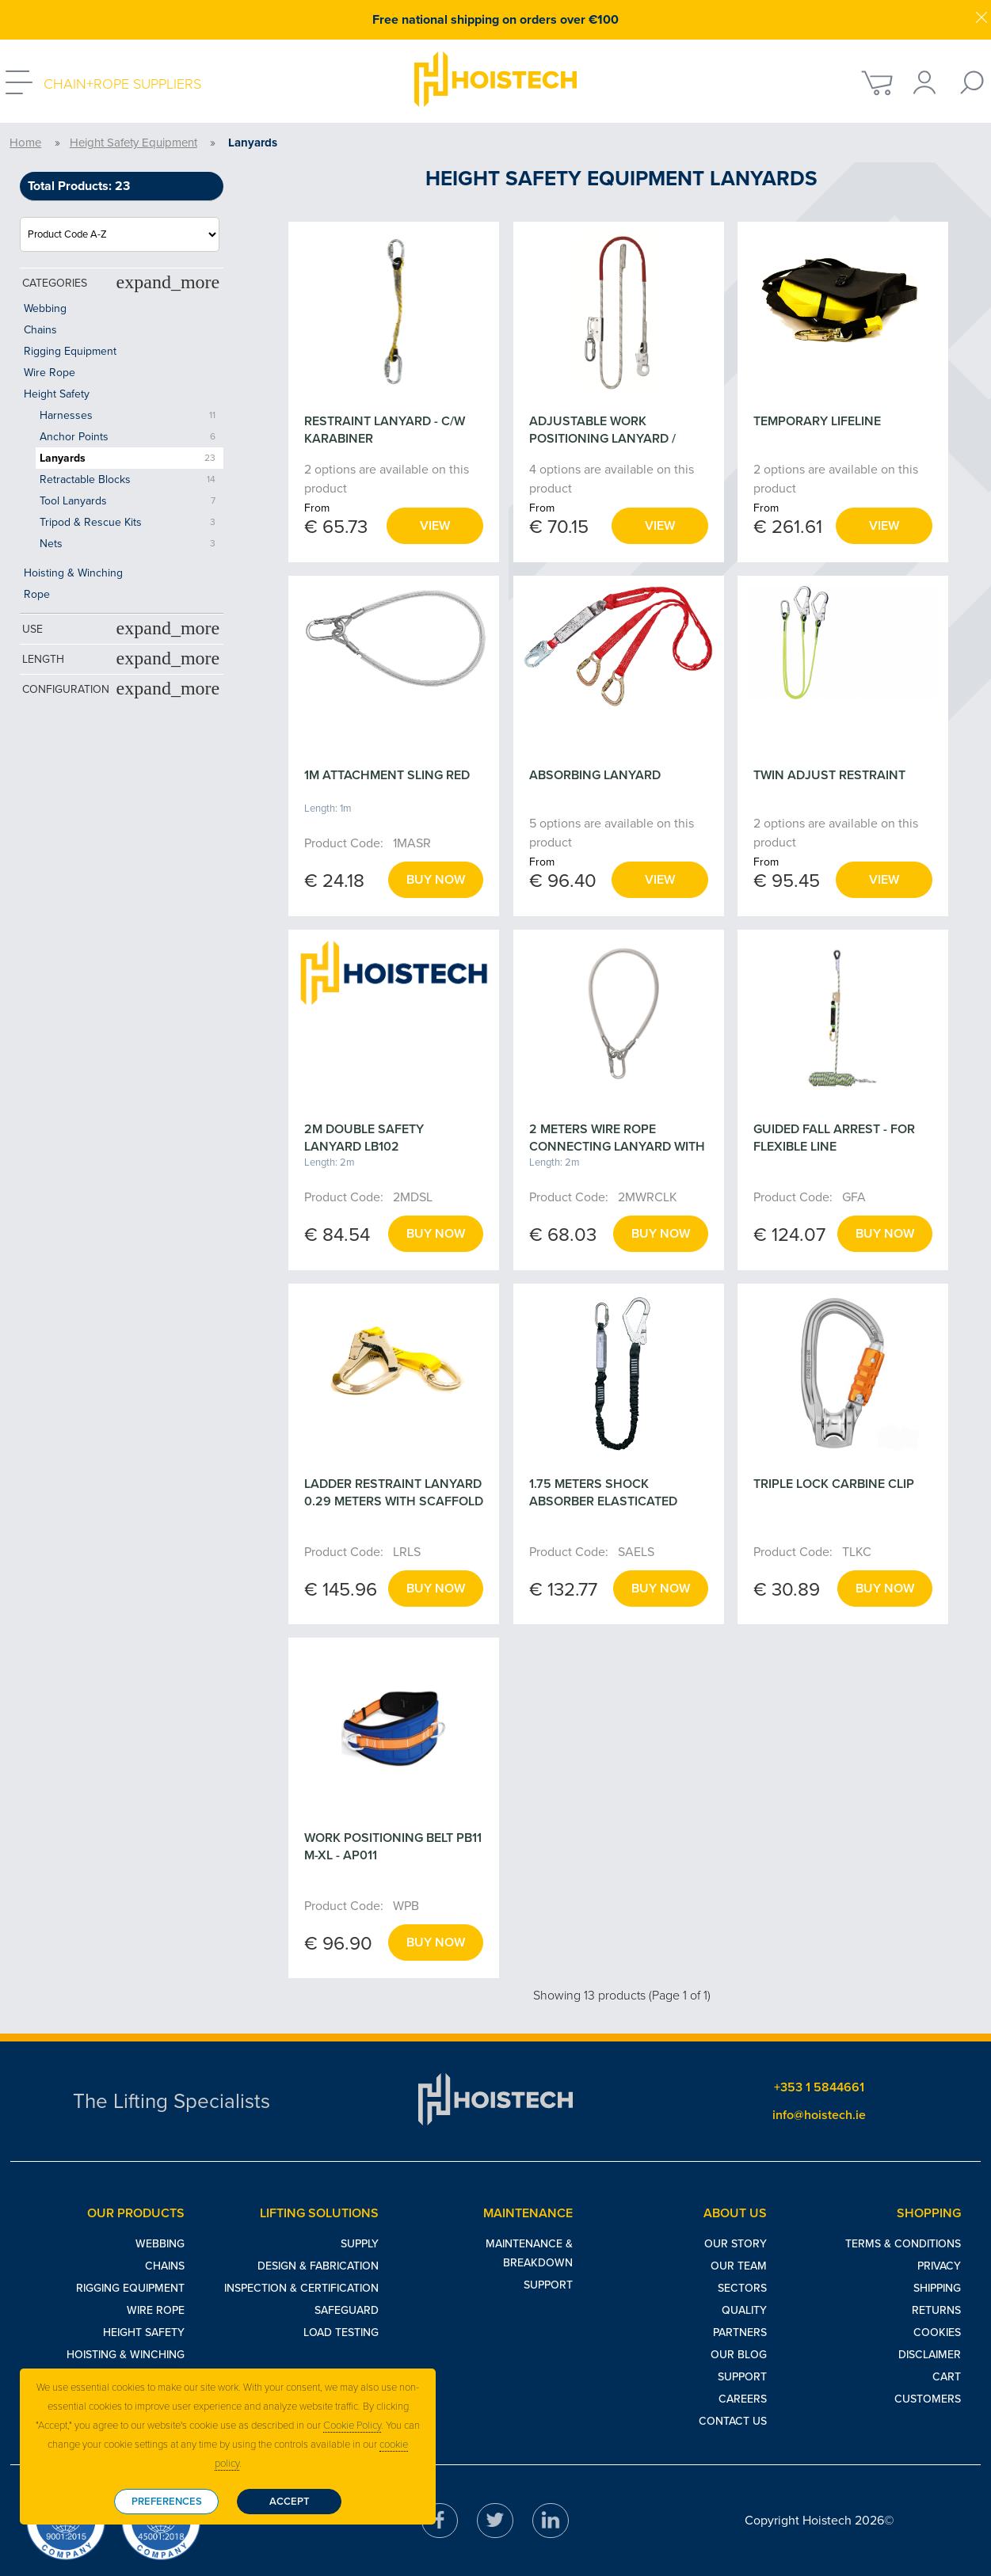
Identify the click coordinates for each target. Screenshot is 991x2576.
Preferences (166, 2501)
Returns (936, 2310)
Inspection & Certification (301, 2288)
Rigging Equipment (70, 351)
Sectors (742, 2288)
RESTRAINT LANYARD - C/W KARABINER (384, 430)
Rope (37, 594)
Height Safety (57, 394)
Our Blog (739, 2354)
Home (25, 142)
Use (120, 628)
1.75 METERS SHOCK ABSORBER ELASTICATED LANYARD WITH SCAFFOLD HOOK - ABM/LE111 (608, 1510)
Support (548, 2285)
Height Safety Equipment (133, 142)
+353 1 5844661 (819, 2087)
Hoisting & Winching (73, 573)
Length (120, 658)
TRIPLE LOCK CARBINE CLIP (833, 1484)
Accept (289, 2501)
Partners (740, 2332)
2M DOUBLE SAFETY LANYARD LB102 (364, 1138)
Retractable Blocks (85, 479)
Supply (360, 2244)
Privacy (939, 2266)
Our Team (739, 2266)
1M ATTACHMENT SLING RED (387, 775)
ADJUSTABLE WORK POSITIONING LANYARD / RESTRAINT (602, 438)
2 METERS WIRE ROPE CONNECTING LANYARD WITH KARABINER (617, 1146)
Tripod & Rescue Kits (91, 522)
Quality (744, 2310)
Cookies (937, 2332)
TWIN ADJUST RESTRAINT (829, 775)
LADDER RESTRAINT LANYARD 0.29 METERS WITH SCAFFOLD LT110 (393, 1501)
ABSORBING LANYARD (595, 775)
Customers (927, 2399)
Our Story (735, 2244)
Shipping (937, 2288)
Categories (120, 282)
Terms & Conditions (903, 2244)
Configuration (120, 688)
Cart (946, 2377)
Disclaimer (929, 2354)
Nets (51, 543)
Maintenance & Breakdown (529, 2253)
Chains (40, 330)
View (435, 526)
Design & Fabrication (318, 2266)
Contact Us (733, 2421)
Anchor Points (74, 436)
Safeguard (346, 2310)
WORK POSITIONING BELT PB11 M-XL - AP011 (393, 1846)
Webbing (45, 308)
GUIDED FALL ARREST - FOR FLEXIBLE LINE (834, 1138)
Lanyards (63, 458)
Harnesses (66, 415)
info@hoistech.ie (819, 2115)
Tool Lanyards (73, 501)
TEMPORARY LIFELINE (817, 421)
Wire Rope (49, 372)
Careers (742, 2399)
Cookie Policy (352, 2425)
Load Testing (341, 2332)
